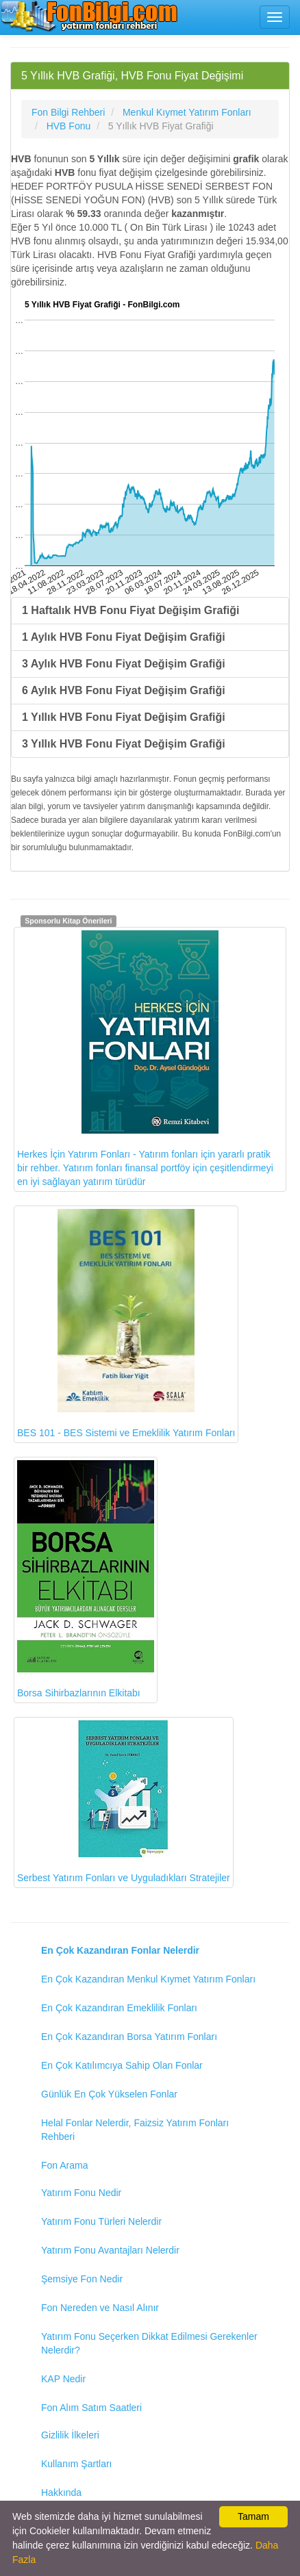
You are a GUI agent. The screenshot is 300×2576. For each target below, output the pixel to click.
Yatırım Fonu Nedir (81, 2192)
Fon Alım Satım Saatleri (91, 2407)
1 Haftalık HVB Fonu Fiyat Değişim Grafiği (130, 610)
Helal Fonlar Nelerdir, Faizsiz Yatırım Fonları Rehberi (135, 2129)
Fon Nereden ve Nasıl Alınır (100, 2307)
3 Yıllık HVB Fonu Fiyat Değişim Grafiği (123, 744)
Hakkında (61, 2492)
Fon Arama (64, 2165)
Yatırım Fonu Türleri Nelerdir (101, 2221)
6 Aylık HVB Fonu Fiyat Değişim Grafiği (123, 690)
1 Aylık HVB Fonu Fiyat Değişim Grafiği (123, 637)
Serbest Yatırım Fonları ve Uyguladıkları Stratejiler (123, 1801)
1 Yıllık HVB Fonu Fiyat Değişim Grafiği (123, 717)
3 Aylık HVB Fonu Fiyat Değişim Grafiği (123, 663)
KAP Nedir (63, 2378)
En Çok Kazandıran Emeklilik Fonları (119, 2007)
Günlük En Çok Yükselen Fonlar (109, 2094)
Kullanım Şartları (76, 2463)
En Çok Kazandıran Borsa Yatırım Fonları (129, 2036)
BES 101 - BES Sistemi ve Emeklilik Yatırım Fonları (126, 1323)
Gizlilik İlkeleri (70, 2435)
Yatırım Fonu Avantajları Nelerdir (110, 2250)
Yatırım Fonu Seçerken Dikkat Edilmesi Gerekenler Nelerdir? (149, 2343)
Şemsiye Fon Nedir (82, 2278)
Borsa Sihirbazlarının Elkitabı (85, 1579)
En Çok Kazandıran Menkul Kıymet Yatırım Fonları (148, 1979)
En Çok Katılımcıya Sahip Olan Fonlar (122, 2065)
